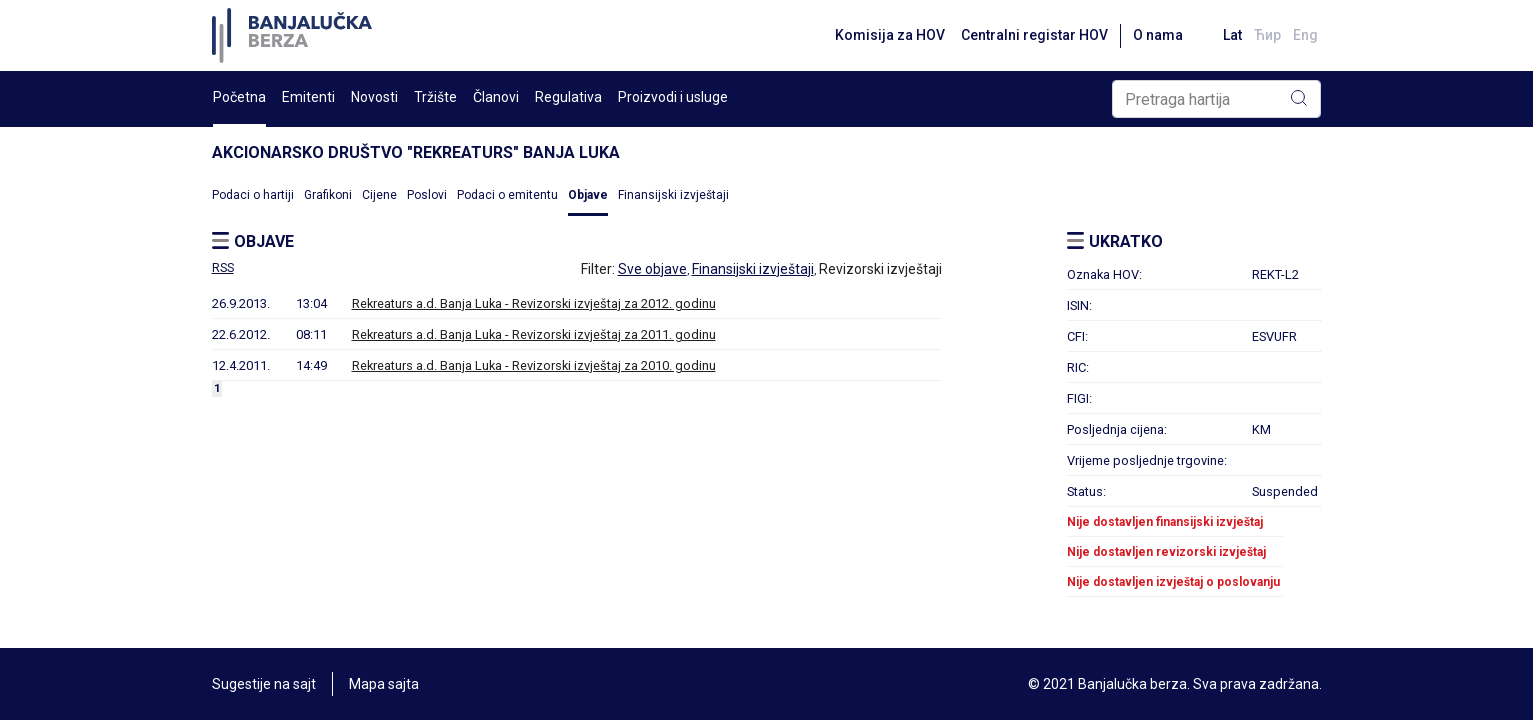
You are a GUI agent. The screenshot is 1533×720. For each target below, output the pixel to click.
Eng (1305, 35)
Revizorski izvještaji (880, 269)
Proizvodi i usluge (673, 97)
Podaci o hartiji (253, 195)
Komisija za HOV (890, 35)
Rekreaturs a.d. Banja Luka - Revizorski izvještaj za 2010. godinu (534, 365)
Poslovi (427, 195)
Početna (239, 97)
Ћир (1267, 35)
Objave (588, 195)
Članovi (496, 97)
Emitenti (308, 97)
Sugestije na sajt (264, 684)
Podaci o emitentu (507, 195)
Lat (1232, 35)
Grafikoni (328, 195)
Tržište (435, 97)
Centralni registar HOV (1034, 35)
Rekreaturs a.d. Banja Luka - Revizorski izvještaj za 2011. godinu (534, 334)
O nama (1158, 35)
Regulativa (568, 97)
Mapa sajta (384, 684)
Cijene (379, 195)
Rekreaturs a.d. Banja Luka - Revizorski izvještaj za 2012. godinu (534, 303)
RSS (223, 268)
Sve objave (652, 269)
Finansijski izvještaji (673, 195)
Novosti (374, 97)
